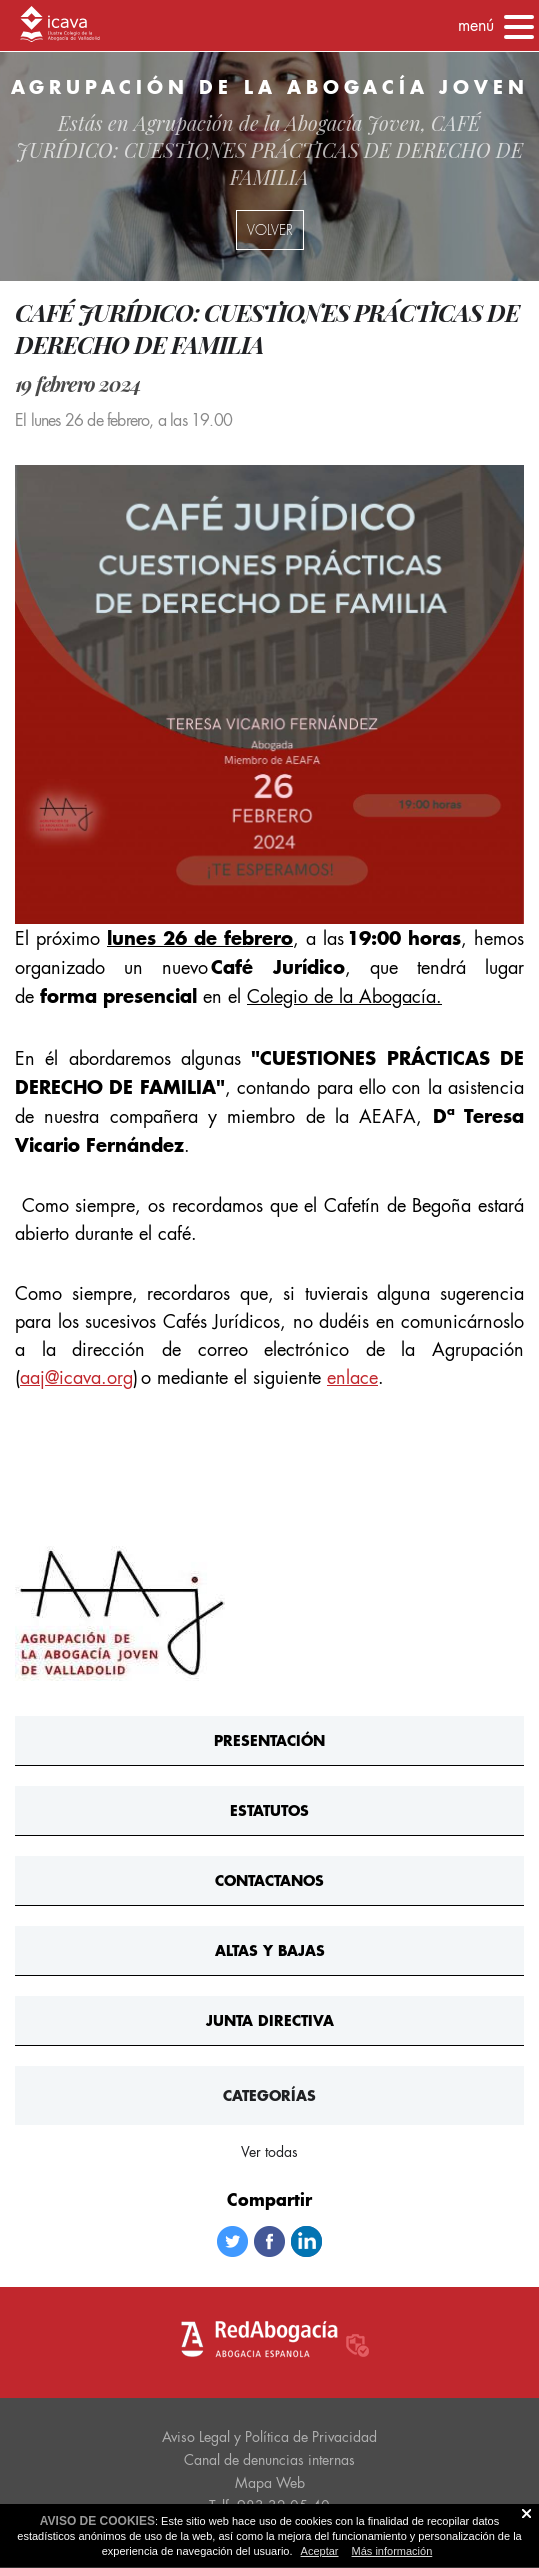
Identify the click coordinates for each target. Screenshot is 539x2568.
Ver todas (269, 2152)
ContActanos (269, 1880)
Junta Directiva (270, 2020)
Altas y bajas (270, 1950)
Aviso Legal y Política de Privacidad (269, 2437)
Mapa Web (270, 2483)
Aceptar (320, 2551)
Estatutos (269, 1810)
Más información (392, 2551)
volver (270, 230)
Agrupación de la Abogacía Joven (277, 122)
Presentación (269, 1740)
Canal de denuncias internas (269, 2460)
